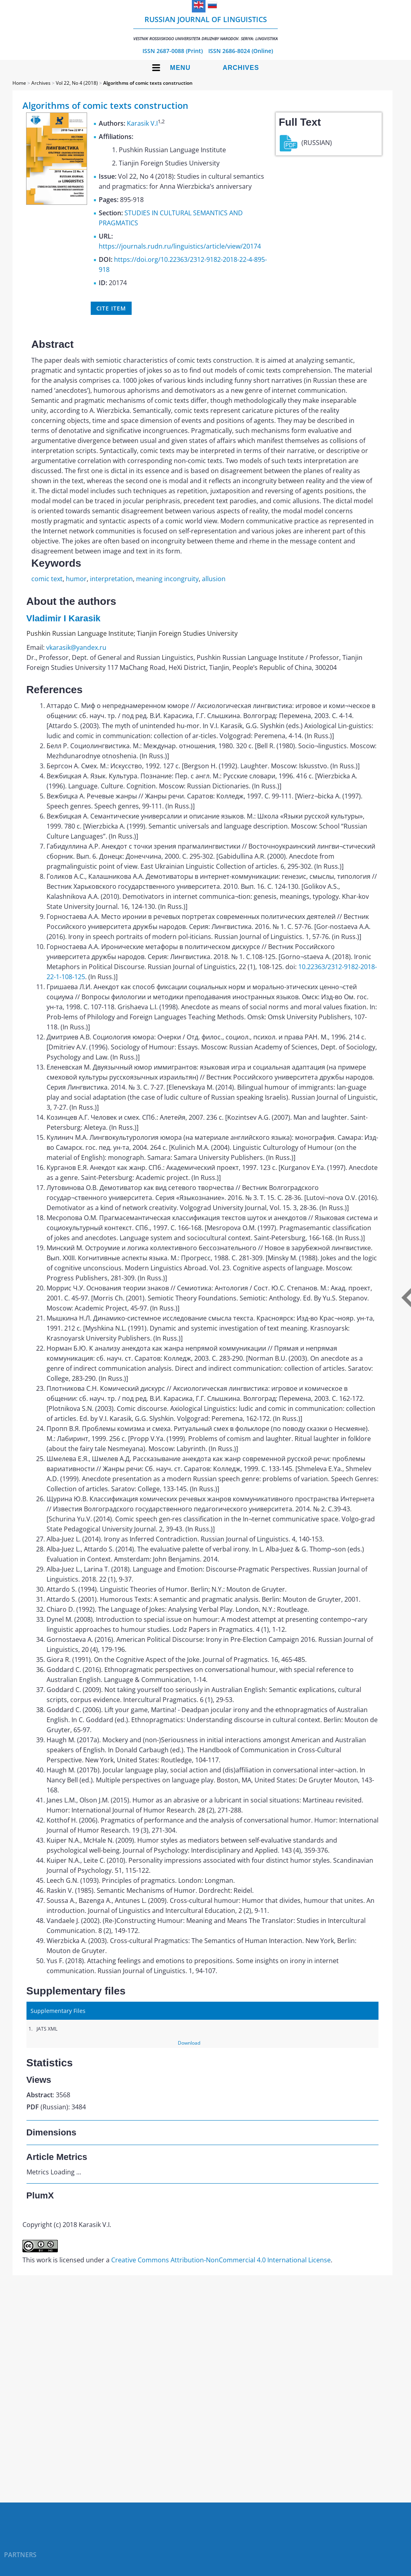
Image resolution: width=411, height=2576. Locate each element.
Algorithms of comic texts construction (148, 83)
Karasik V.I (142, 123)
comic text (47, 578)
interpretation (111, 578)
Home (19, 83)
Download (189, 2042)
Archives (241, 67)
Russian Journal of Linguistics (205, 27)
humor (76, 578)
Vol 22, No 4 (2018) (77, 83)
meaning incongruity (167, 578)
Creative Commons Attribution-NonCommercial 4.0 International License (221, 2260)
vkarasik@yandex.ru (76, 647)
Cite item (111, 308)
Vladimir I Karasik (63, 618)
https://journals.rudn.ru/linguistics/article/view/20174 (180, 246)
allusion (214, 578)
